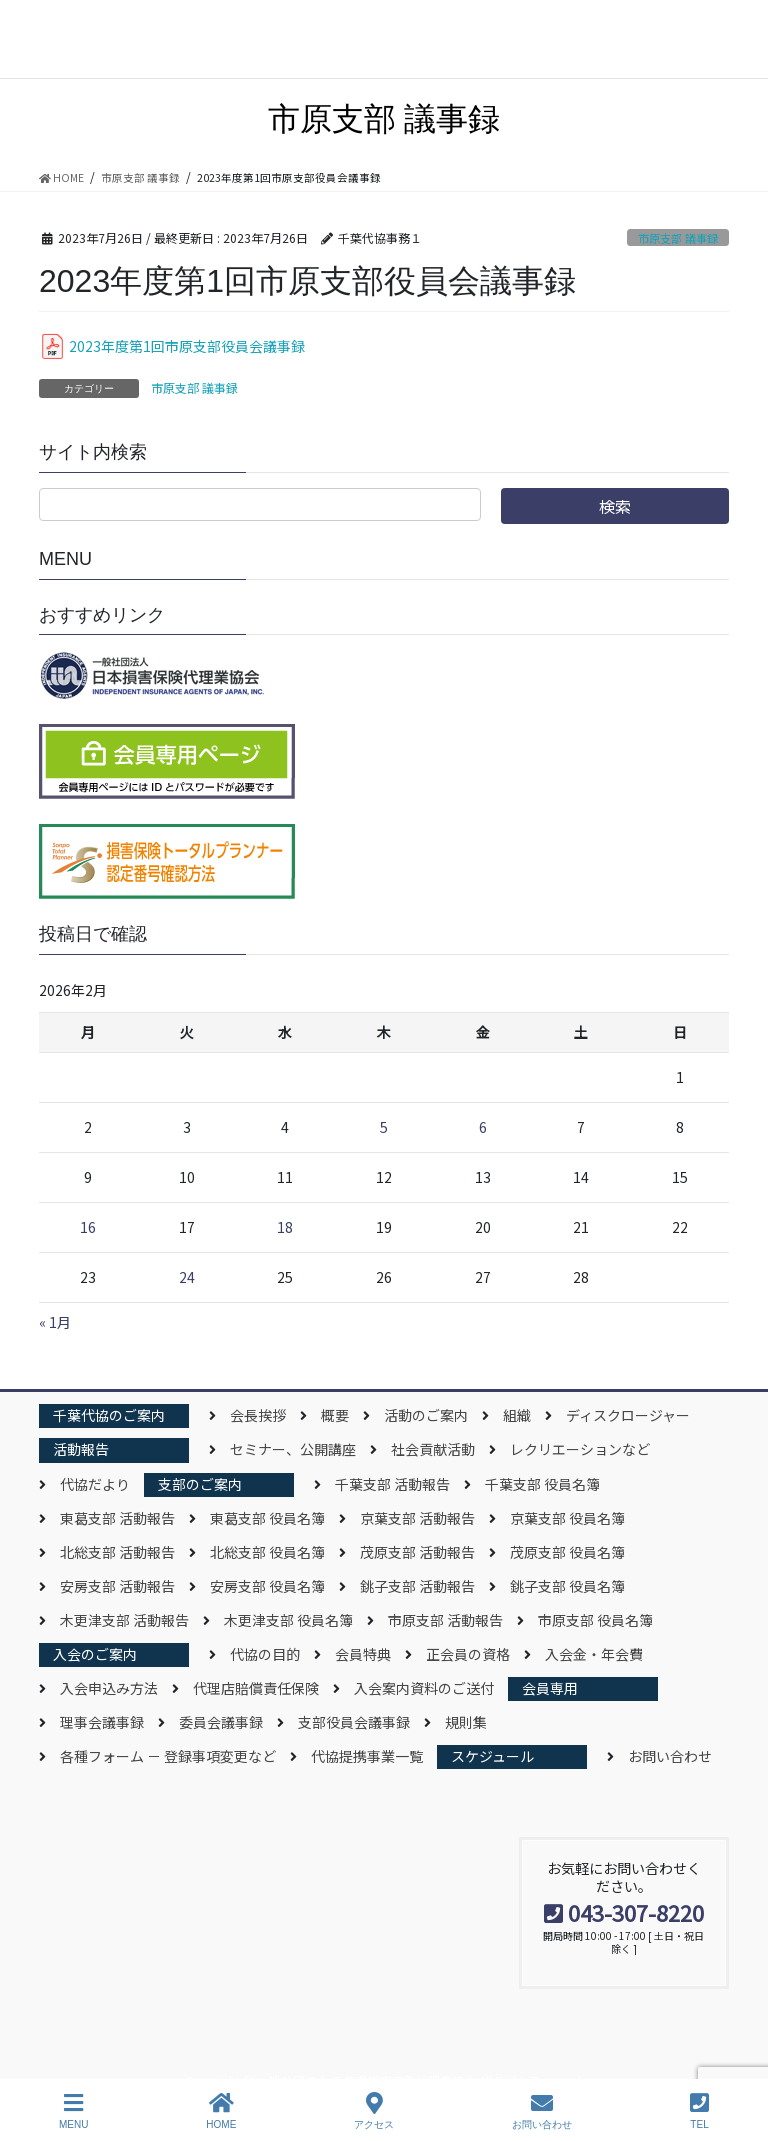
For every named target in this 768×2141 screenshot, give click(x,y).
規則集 (466, 1722)
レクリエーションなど (580, 1449)
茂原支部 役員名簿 (567, 1552)
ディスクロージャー (628, 1415)
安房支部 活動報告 (117, 1586)
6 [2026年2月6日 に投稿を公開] (483, 1127)
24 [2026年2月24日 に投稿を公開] (187, 1277)
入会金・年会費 (594, 1654)
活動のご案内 (426, 1415)
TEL (699, 2111)
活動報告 (81, 1449)
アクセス (374, 2111)
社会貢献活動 (433, 1449)
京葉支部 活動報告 (417, 1518)
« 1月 (55, 1322)
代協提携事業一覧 (367, 1756)
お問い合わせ (670, 1756)
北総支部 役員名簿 (267, 1552)
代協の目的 (265, 1654)
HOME (221, 2111)
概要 (335, 1415)
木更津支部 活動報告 (124, 1620)
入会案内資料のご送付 (424, 1688)
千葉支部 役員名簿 (542, 1484)
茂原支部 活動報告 (417, 1552)
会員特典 (363, 1654)
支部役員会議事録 (354, 1722)
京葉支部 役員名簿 (567, 1518)
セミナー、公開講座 (293, 1449)
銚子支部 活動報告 (417, 1586)
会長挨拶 (258, 1415)
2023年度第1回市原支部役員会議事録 (187, 346)
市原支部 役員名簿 (595, 1620)
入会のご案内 (95, 1654)
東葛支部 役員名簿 (267, 1518)
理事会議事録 (102, 1722)
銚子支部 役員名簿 (567, 1586)
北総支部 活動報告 (117, 1552)
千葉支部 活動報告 (392, 1484)
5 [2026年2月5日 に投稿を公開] (384, 1127)
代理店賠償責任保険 (256, 1688)
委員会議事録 (221, 1722)
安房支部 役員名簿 (267, 1586)
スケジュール (492, 1756)
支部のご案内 (200, 1484)
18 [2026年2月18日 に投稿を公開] (285, 1227)
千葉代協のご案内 (109, 1415)
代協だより (95, 1484)
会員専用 (550, 1688)
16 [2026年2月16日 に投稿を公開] (88, 1227)
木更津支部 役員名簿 (288, 1620)
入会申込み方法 (109, 1688)
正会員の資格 (468, 1654)
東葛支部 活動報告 (117, 1518)
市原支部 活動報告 (445, 1620)
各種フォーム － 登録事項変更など (168, 1756)
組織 (517, 1415)
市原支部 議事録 (678, 238)
